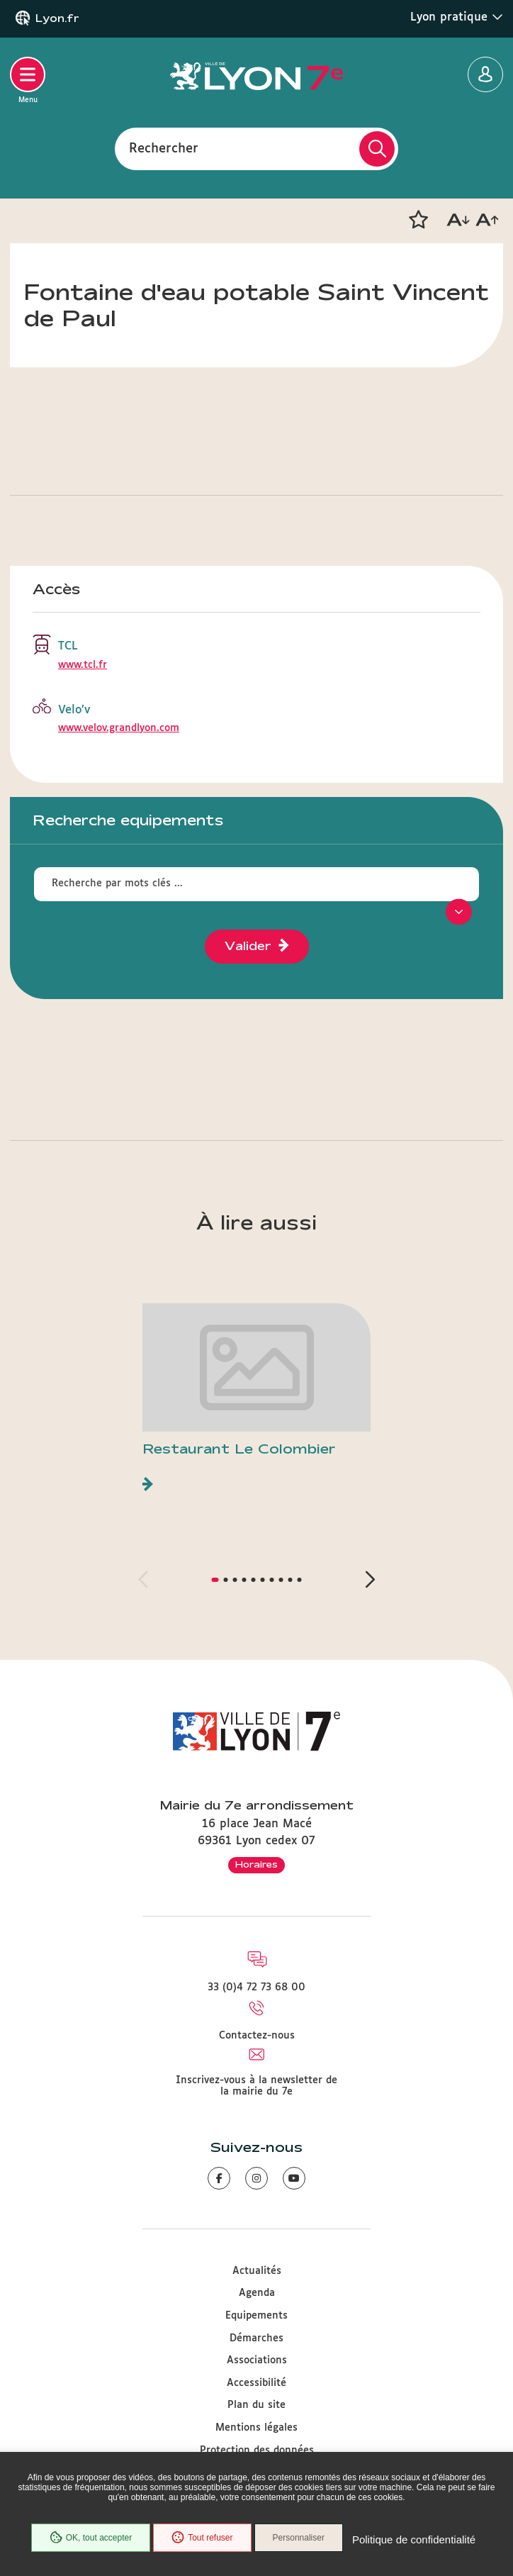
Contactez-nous (257, 2036)
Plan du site (256, 2405)
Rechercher (163, 148)
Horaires (256, 1864)
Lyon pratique (456, 17)
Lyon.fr (57, 18)
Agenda (257, 2293)
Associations (257, 2360)
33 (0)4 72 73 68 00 (256, 1987)
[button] (418, 219)
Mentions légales (256, 2428)
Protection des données (257, 2450)
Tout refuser (201, 2538)
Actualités (256, 2271)
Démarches (256, 2338)
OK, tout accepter (91, 2538)
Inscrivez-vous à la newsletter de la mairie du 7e (256, 2086)
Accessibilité (256, 2383)
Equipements (256, 2316)
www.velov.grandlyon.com (118, 728)
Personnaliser (299, 2538)
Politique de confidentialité (413, 2539)
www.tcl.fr (82, 665)
